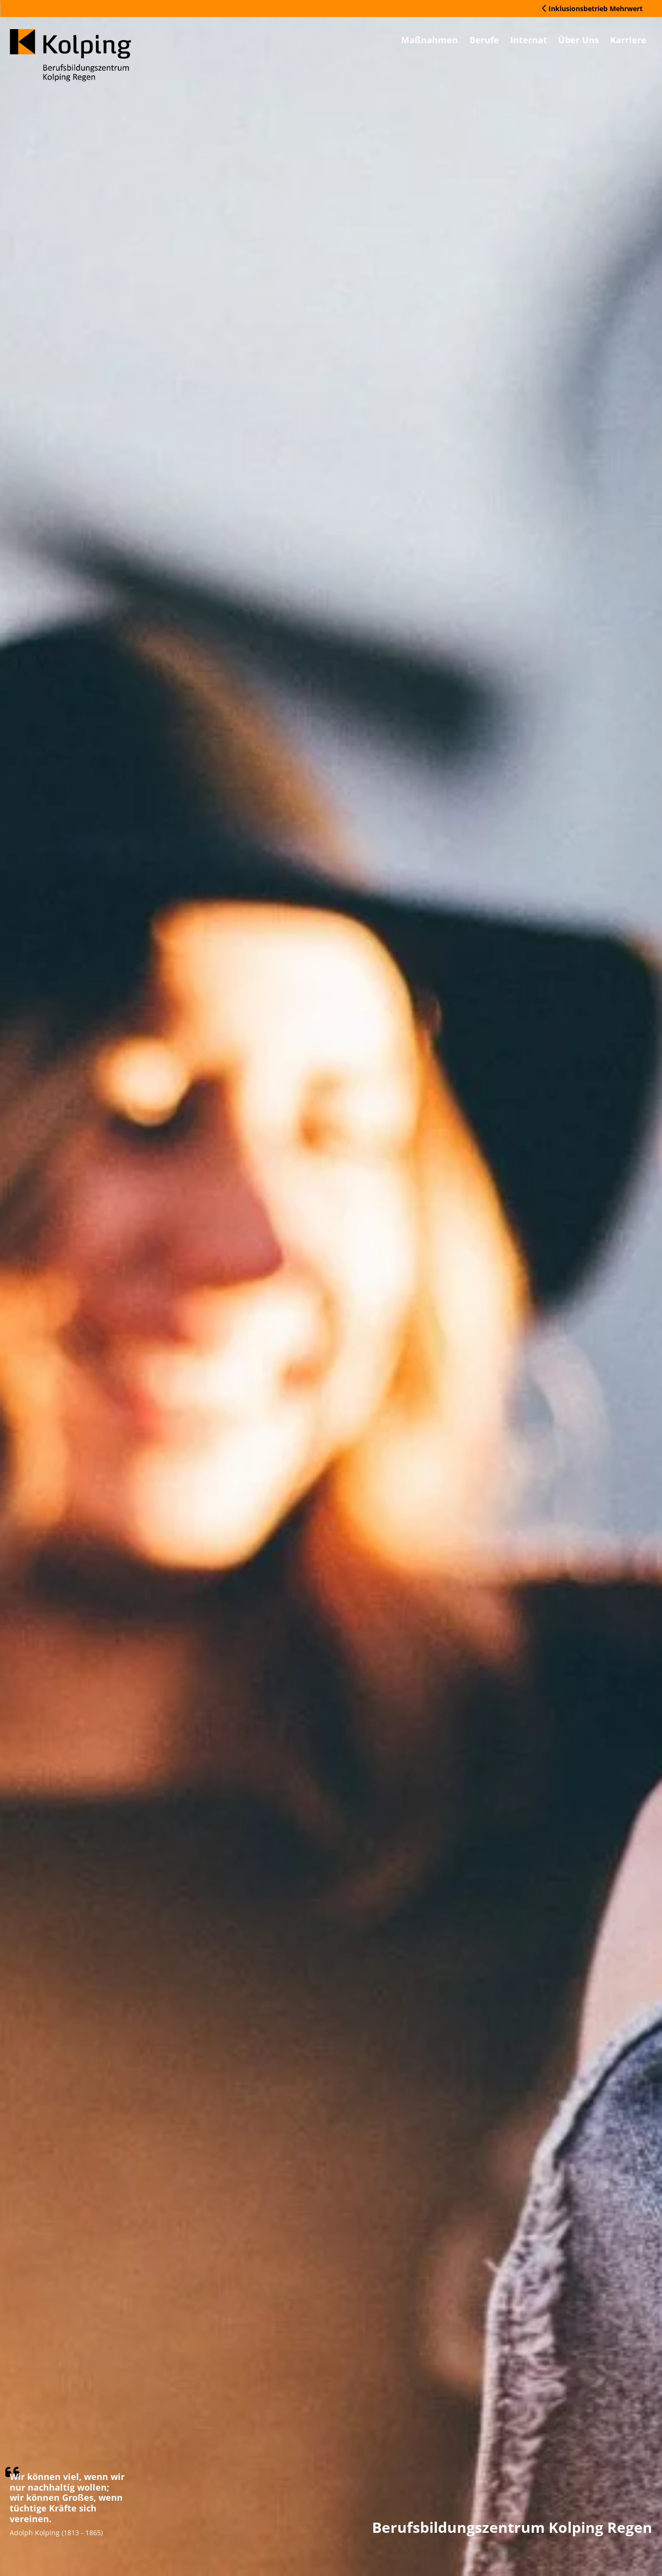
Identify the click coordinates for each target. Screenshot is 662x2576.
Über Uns (561, 42)
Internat (499, 42)
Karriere (623, 42)
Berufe (443, 42)
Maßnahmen (376, 42)
